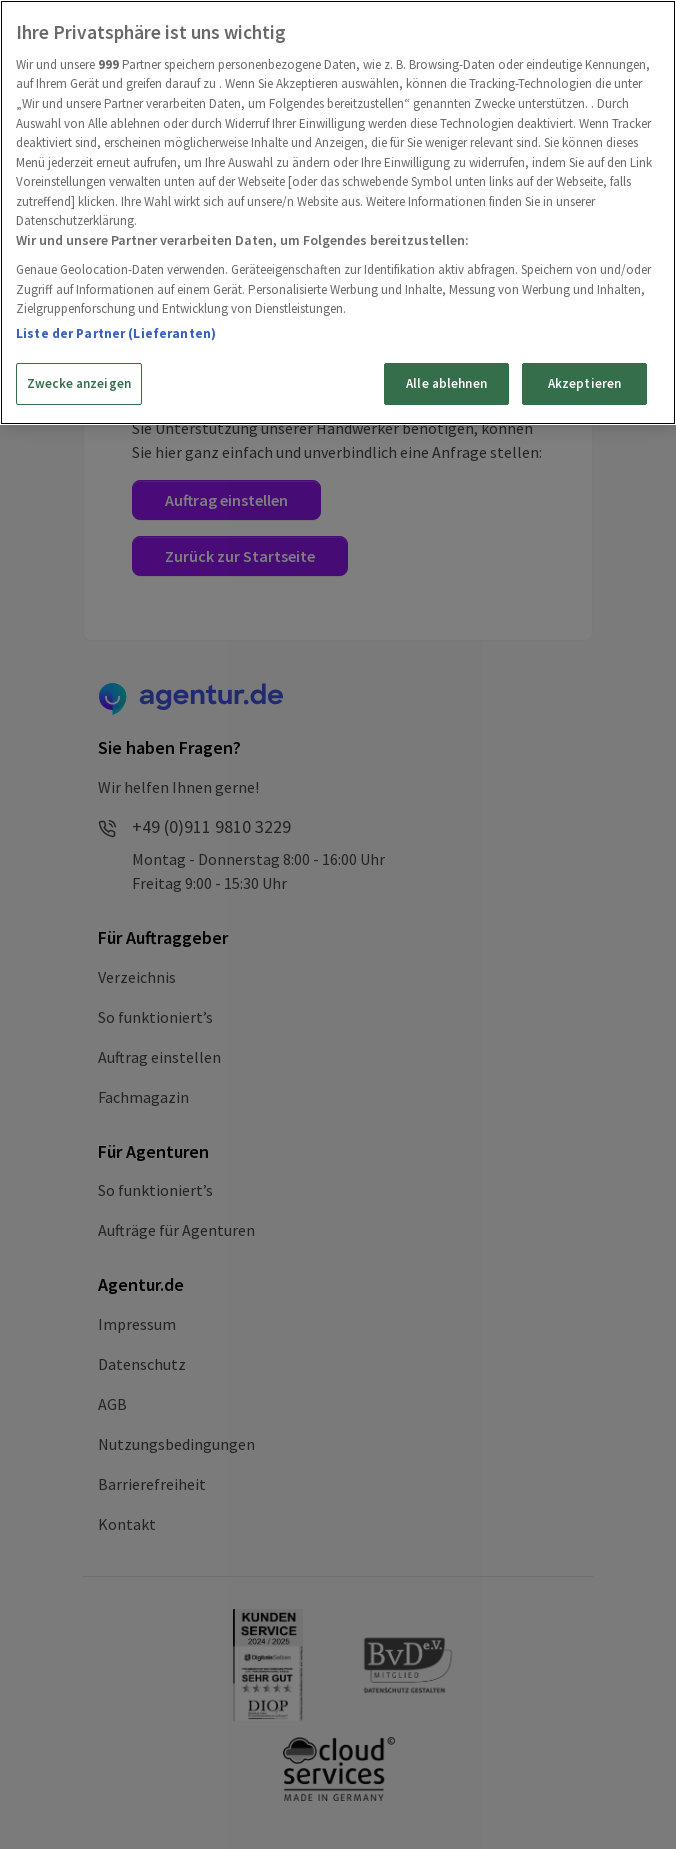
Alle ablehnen (446, 383)
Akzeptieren (584, 383)
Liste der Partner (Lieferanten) (116, 333)
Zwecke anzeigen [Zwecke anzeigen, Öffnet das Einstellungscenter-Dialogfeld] (79, 383)
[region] (338, 212)
